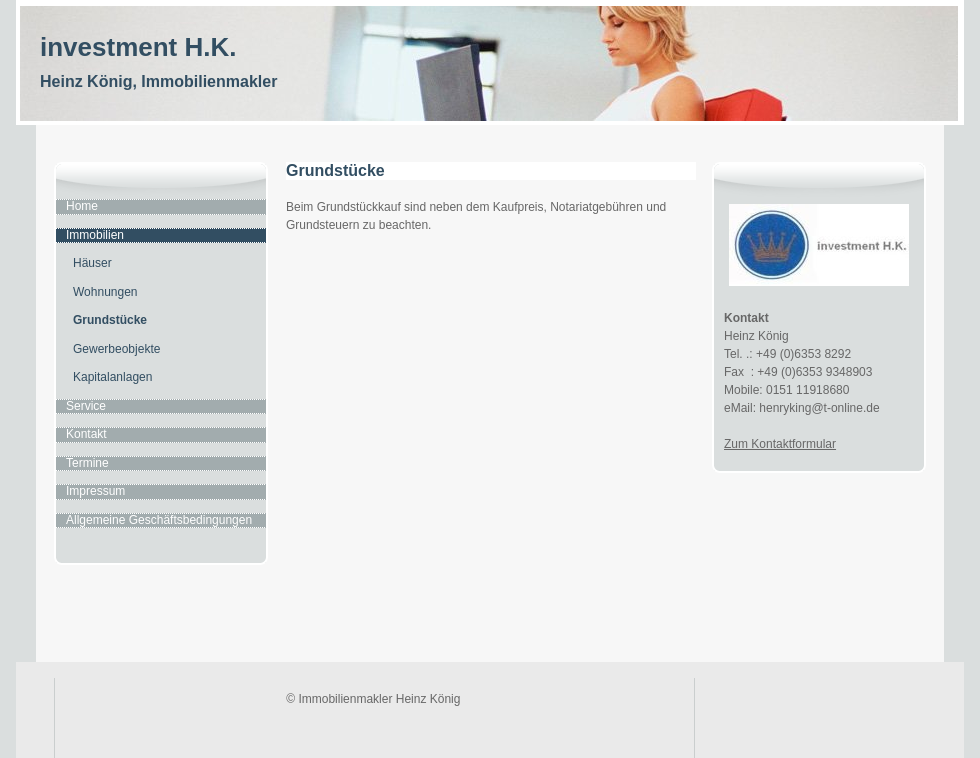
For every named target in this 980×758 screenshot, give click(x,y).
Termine (87, 463)
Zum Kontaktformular (780, 444)
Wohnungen (105, 292)
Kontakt (86, 434)
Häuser (92, 263)
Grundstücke (110, 320)
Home (82, 206)
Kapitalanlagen (112, 377)
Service (86, 406)
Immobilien (95, 235)
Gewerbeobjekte (116, 349)
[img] (490, 81)
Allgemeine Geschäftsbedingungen (159, 520)
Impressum (95, 491)
